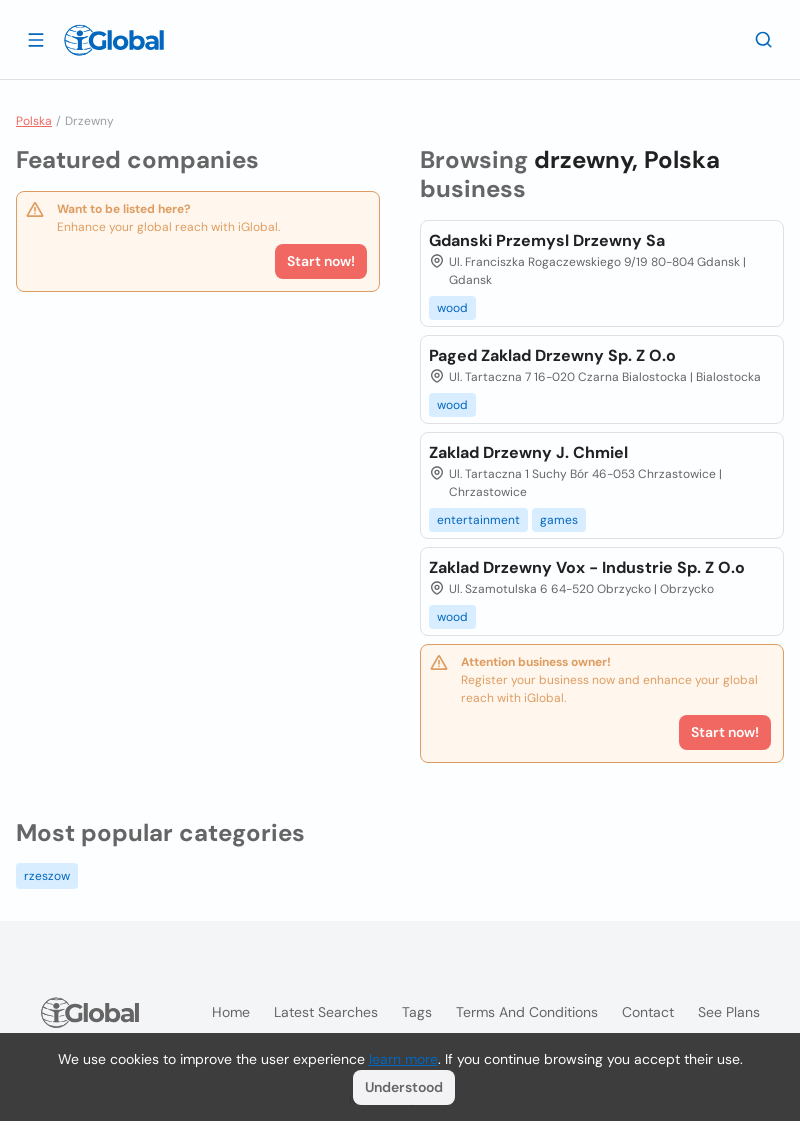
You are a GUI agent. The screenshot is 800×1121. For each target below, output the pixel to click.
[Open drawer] (36, 39)
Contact (648, 1012)
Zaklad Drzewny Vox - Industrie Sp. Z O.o (587, 567)
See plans (729, 1012)
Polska (34, 121)
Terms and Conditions (527, 1012)
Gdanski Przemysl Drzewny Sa (547, 240)
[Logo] (114, 40)
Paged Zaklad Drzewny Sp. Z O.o (552, 355)
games (559, 520)
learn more (403, 1059)
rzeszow (47, 876)
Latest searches (326, 1012)
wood (452, 308)
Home (231, 1012)
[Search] (764, 39)
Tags (417, 1012)
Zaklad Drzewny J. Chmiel (528, 452)
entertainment (478, 520)
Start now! (321, 261)
